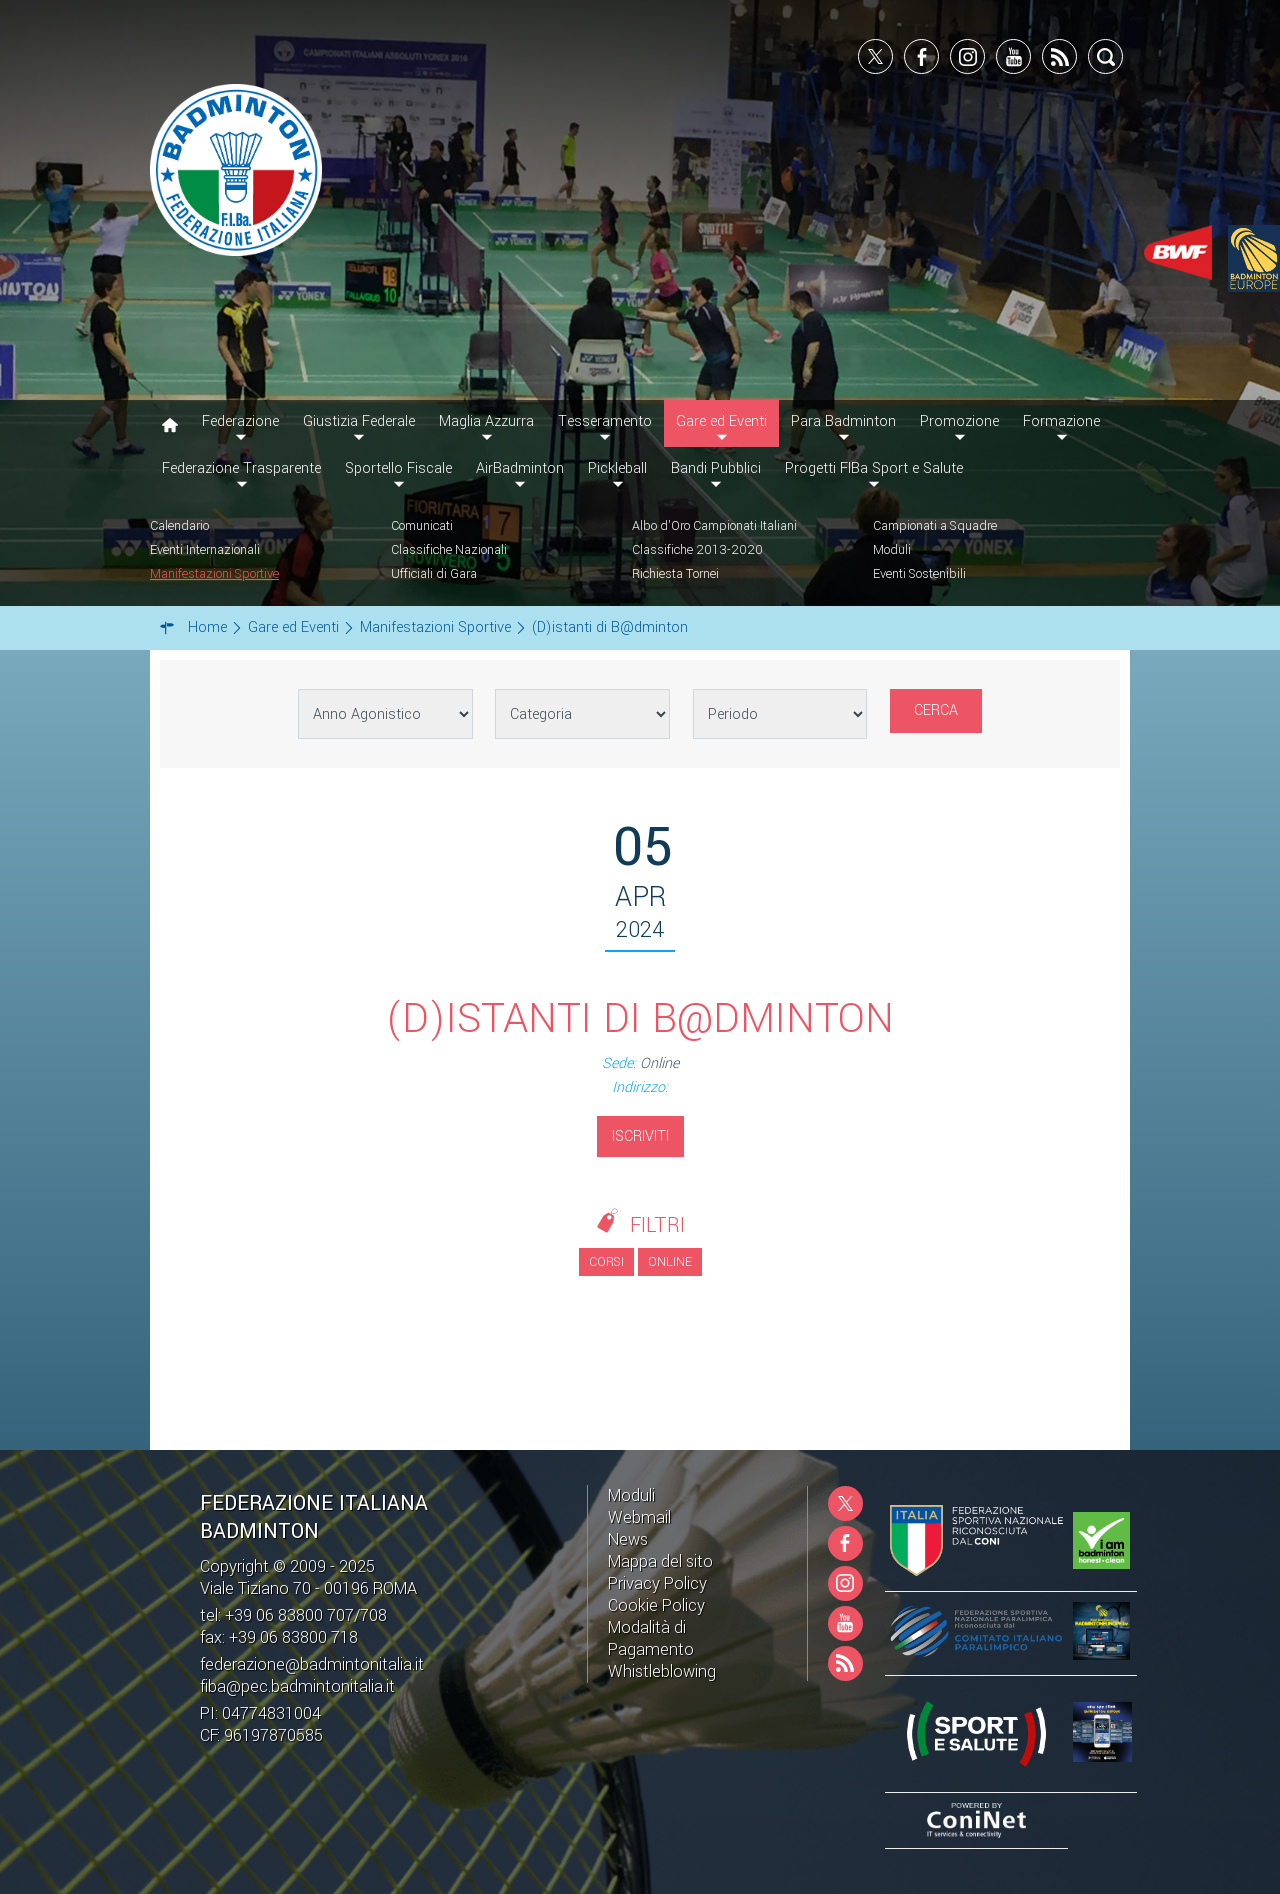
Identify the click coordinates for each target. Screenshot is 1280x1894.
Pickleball (617, 468)
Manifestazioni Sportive (214, 574)
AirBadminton (520, 468)
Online (670, 1262)
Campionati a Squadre (935, 526)
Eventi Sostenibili (919, 574)
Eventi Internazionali (205, 550)
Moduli (892, 550)
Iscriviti (640, 1136)
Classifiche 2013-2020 (697, 550)
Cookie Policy (656, 1605)
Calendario (179, 526)
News (628, 1539)
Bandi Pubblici (716, 468)
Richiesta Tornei (675, 574)
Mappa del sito (660, 1561)
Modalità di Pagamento (651, 1638)
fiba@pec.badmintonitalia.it (297, 1686)
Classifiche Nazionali (449, 550)
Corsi (606, 1262)
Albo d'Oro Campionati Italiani (714, 526)
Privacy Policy (657, 1583)
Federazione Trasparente (241, 468)
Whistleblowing (662, 1671)
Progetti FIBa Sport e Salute (874, 468)
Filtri (657, 1225)
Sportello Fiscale (398, 468)
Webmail (639, 1517)
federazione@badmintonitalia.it (312, 1664)
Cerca (936, 710)
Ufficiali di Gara (434, 574)
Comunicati (422, 526)
